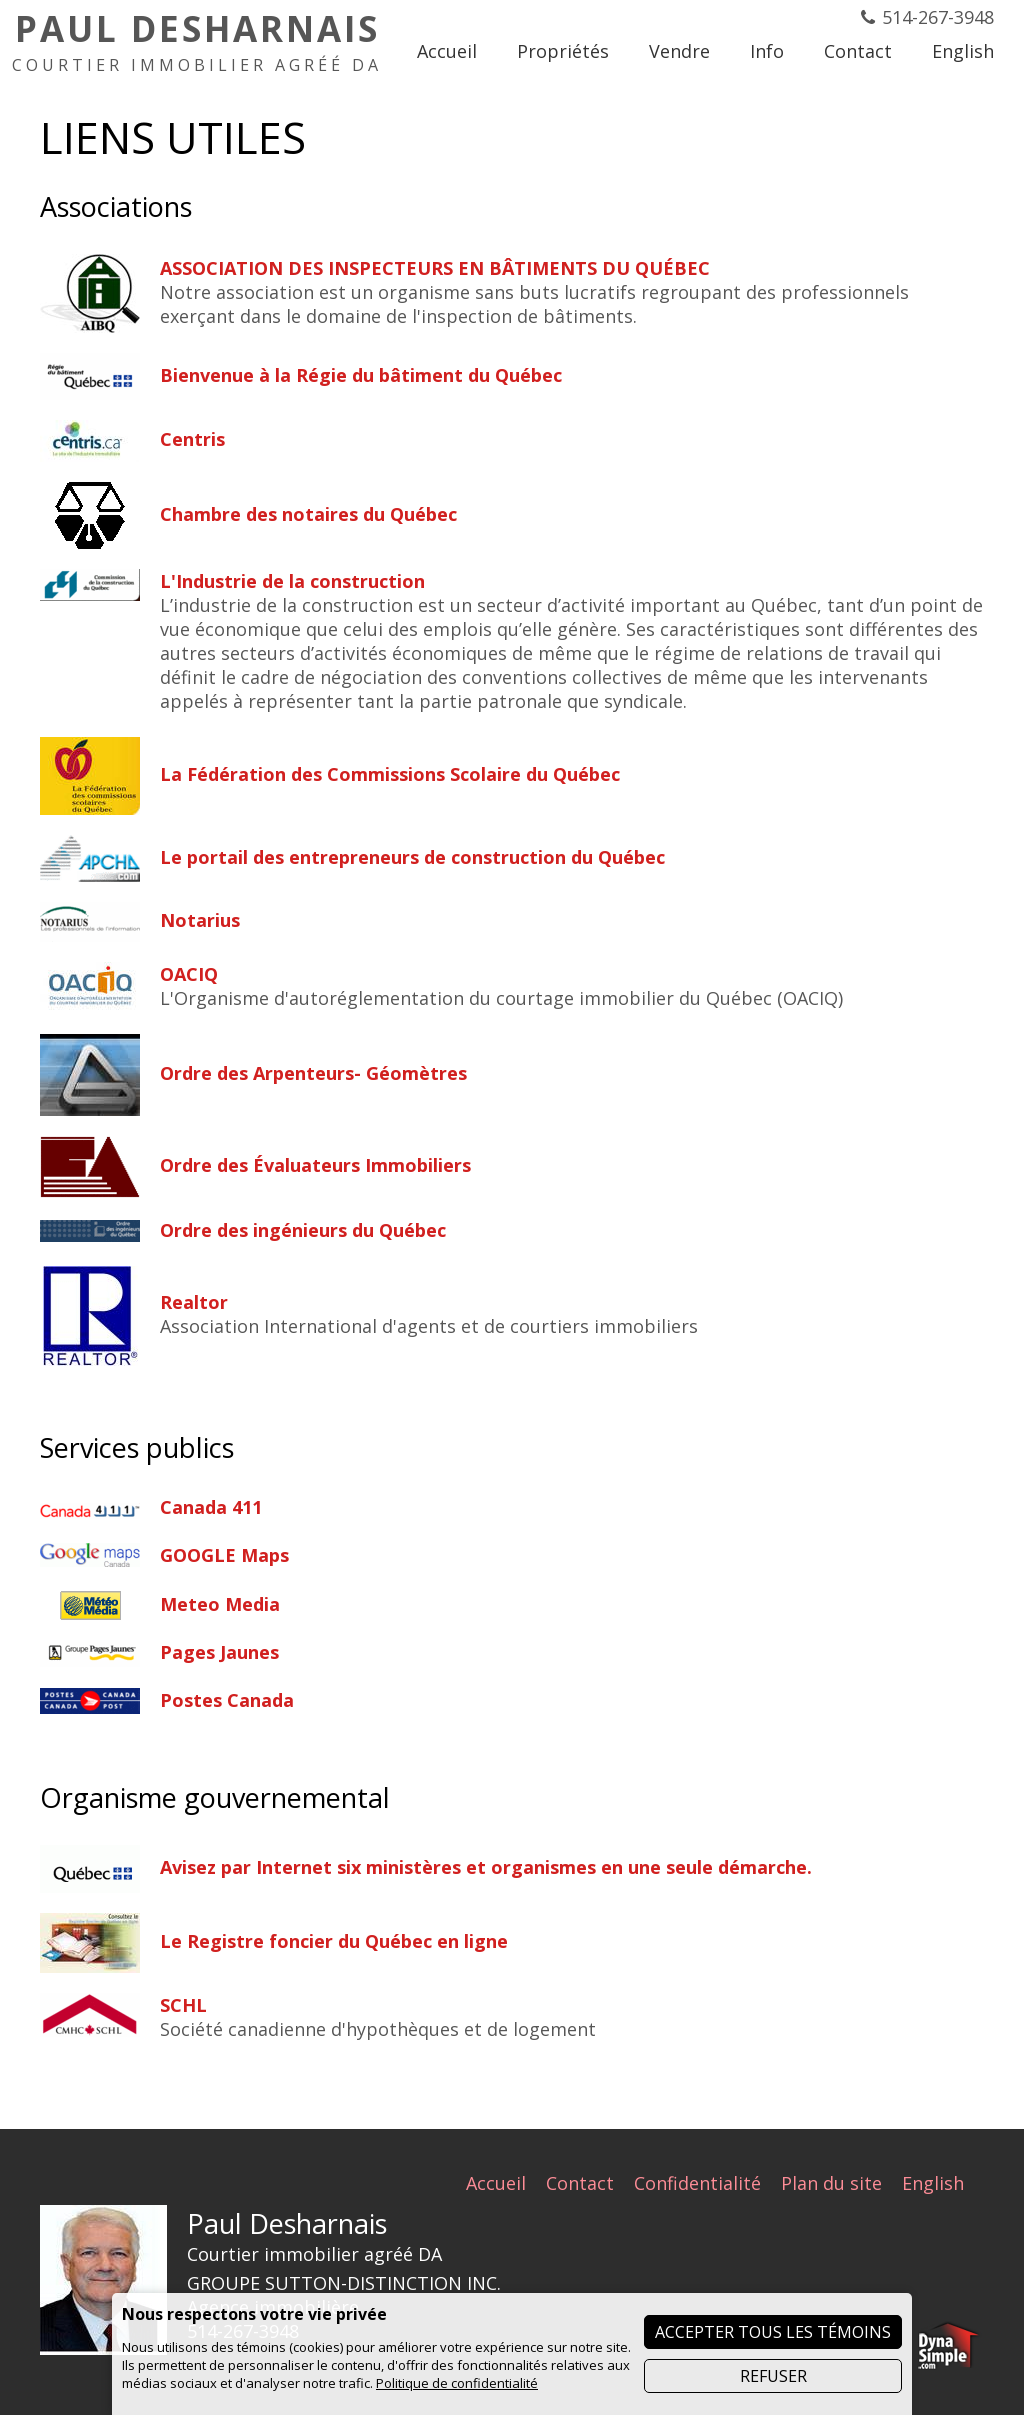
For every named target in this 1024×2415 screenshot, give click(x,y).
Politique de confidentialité (457, 2383)
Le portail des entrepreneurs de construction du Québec (412, 857)
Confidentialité (697, 2183)
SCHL (183, 2005)
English (933, 2183)
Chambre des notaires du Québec (308, 514)
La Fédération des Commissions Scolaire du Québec (390, 774)
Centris (192, 439)
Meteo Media (220, 1604)
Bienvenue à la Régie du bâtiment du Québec (361, 375)
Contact (580, 2183)
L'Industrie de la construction (292, 581)
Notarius (200, 920)
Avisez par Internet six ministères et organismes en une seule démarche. (486, 1867)
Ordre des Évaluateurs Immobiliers (315, 1165)
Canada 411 (211, 1507)
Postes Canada (227, 1700)
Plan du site (831, 2183)
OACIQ (189, 974)
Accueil (496, 2183)
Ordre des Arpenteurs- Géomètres (313, 1073)
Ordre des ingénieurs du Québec (303, 1230)
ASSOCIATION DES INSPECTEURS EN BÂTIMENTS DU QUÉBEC (435, 268)
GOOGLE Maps (224, 1555)
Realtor (194, 1302)
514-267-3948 (938, 17)
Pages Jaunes (219, 1652)
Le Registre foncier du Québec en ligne (334, 1941)
